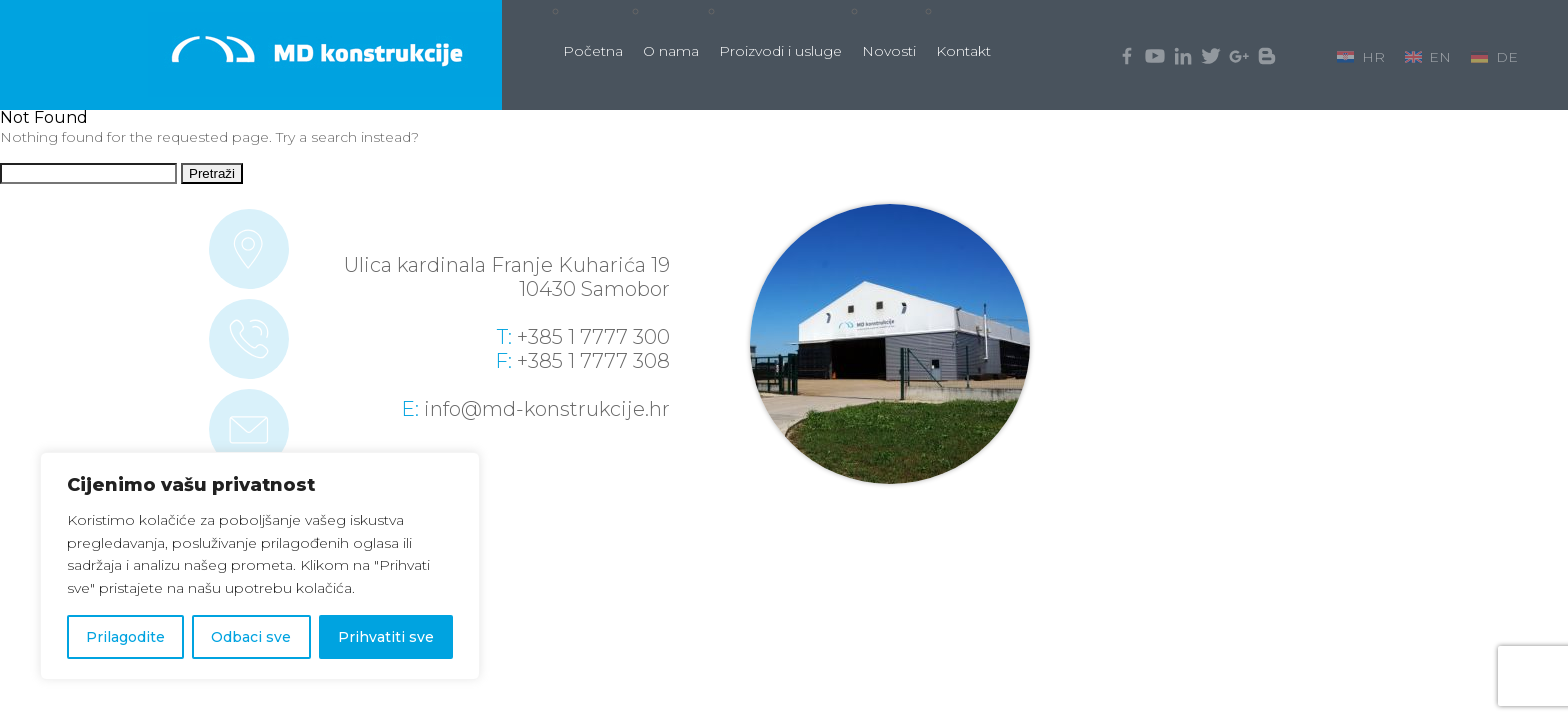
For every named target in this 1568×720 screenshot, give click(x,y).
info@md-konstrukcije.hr (547, 409)
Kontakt (963, 51)
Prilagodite (125, 637)
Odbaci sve (251, 637)
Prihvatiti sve (386, 637)
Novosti (889, 51)
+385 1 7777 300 (593, 337)
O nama (671, 51)
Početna (593, 51)
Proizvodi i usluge (780, 51)
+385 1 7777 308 (593, 361)
